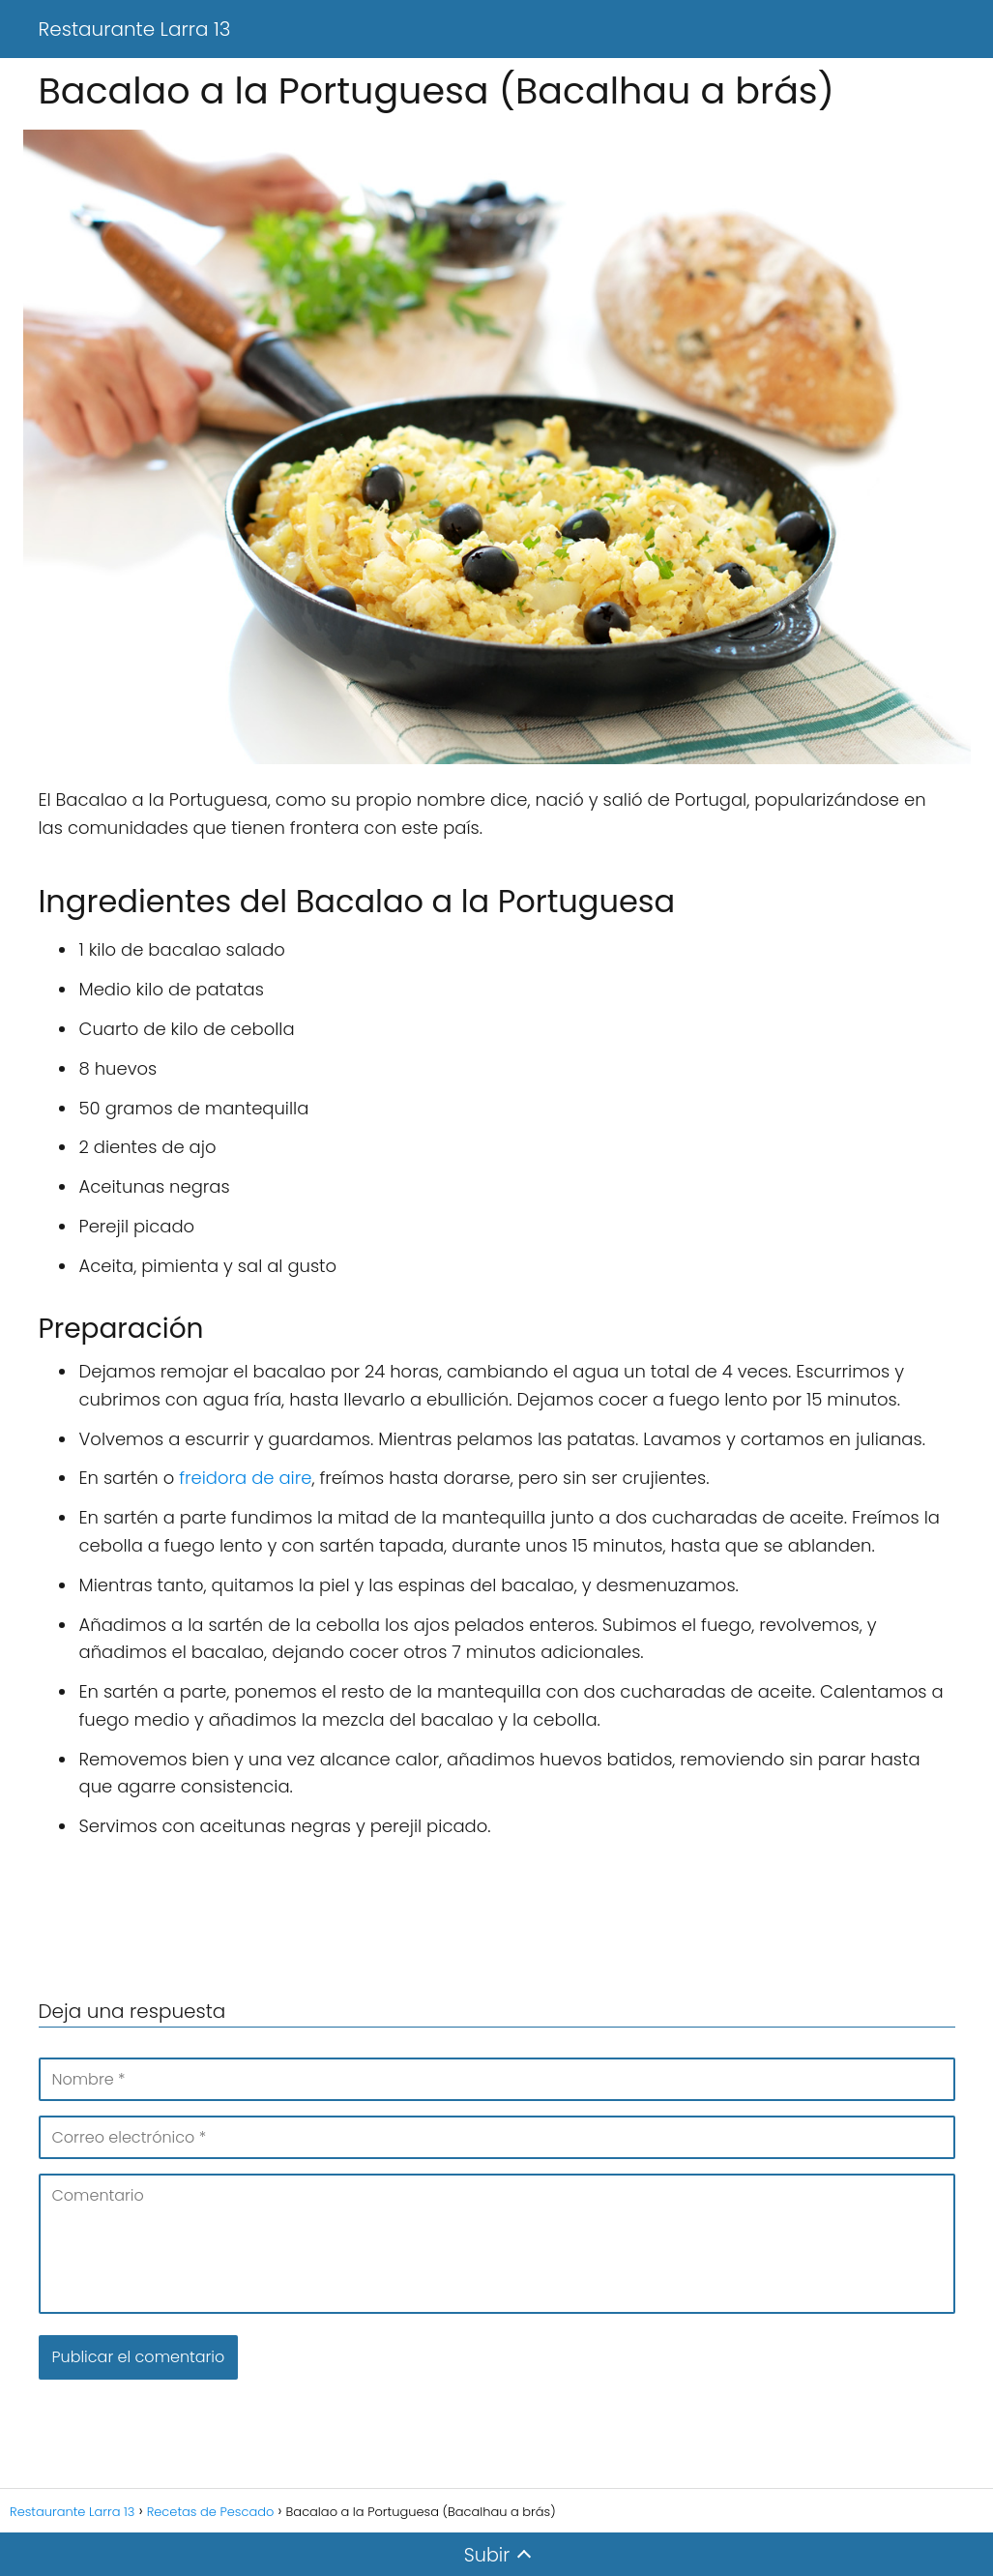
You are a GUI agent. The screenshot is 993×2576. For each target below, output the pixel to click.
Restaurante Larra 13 (135, 29)
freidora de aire (245, 1478)
